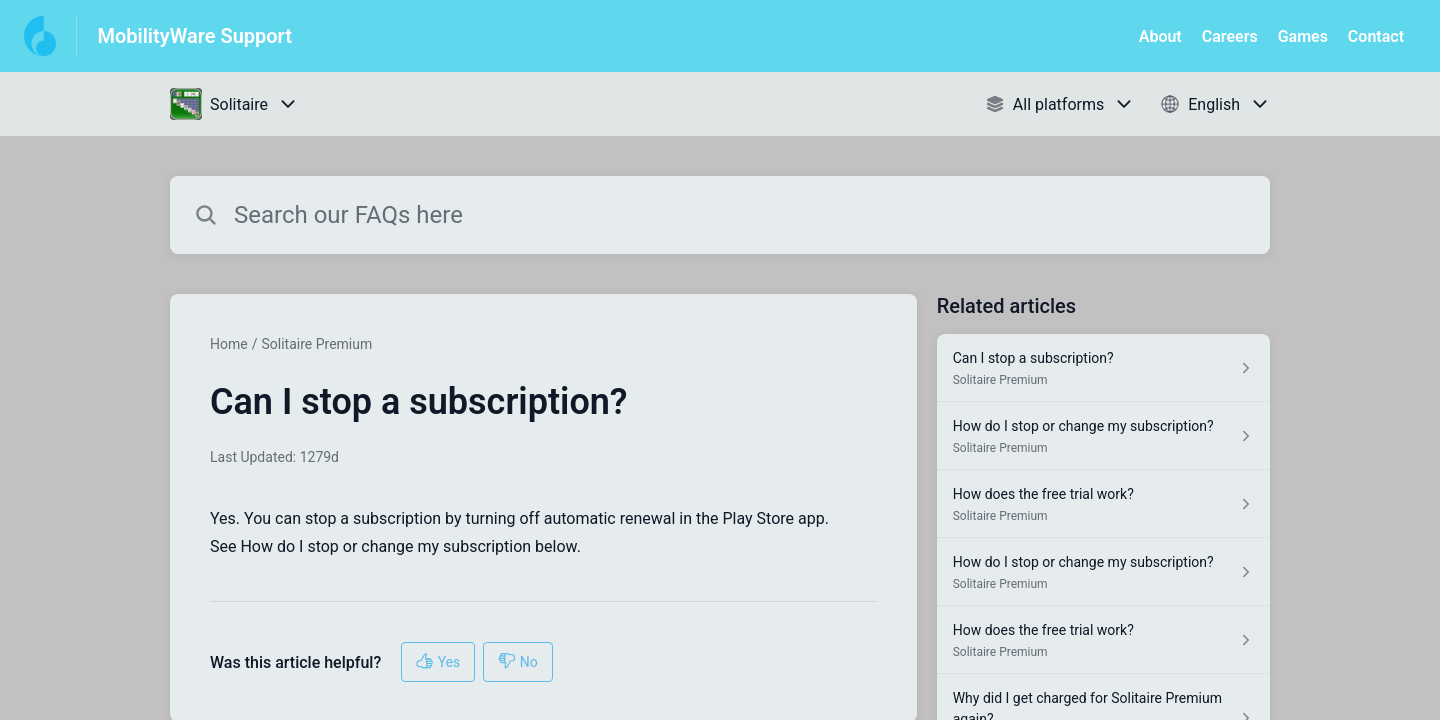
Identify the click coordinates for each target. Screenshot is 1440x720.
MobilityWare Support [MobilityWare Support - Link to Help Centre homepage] (194, 36)
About (1160, 36)
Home (229, 344)
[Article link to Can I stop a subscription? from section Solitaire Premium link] (1103, 368)
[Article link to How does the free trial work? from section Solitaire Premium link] (1103, 504)
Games (1303, 36)
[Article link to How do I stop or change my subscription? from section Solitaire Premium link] (1103, 436)
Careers (1230, 36)
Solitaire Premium (316, 344)
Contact (1376, 36)
